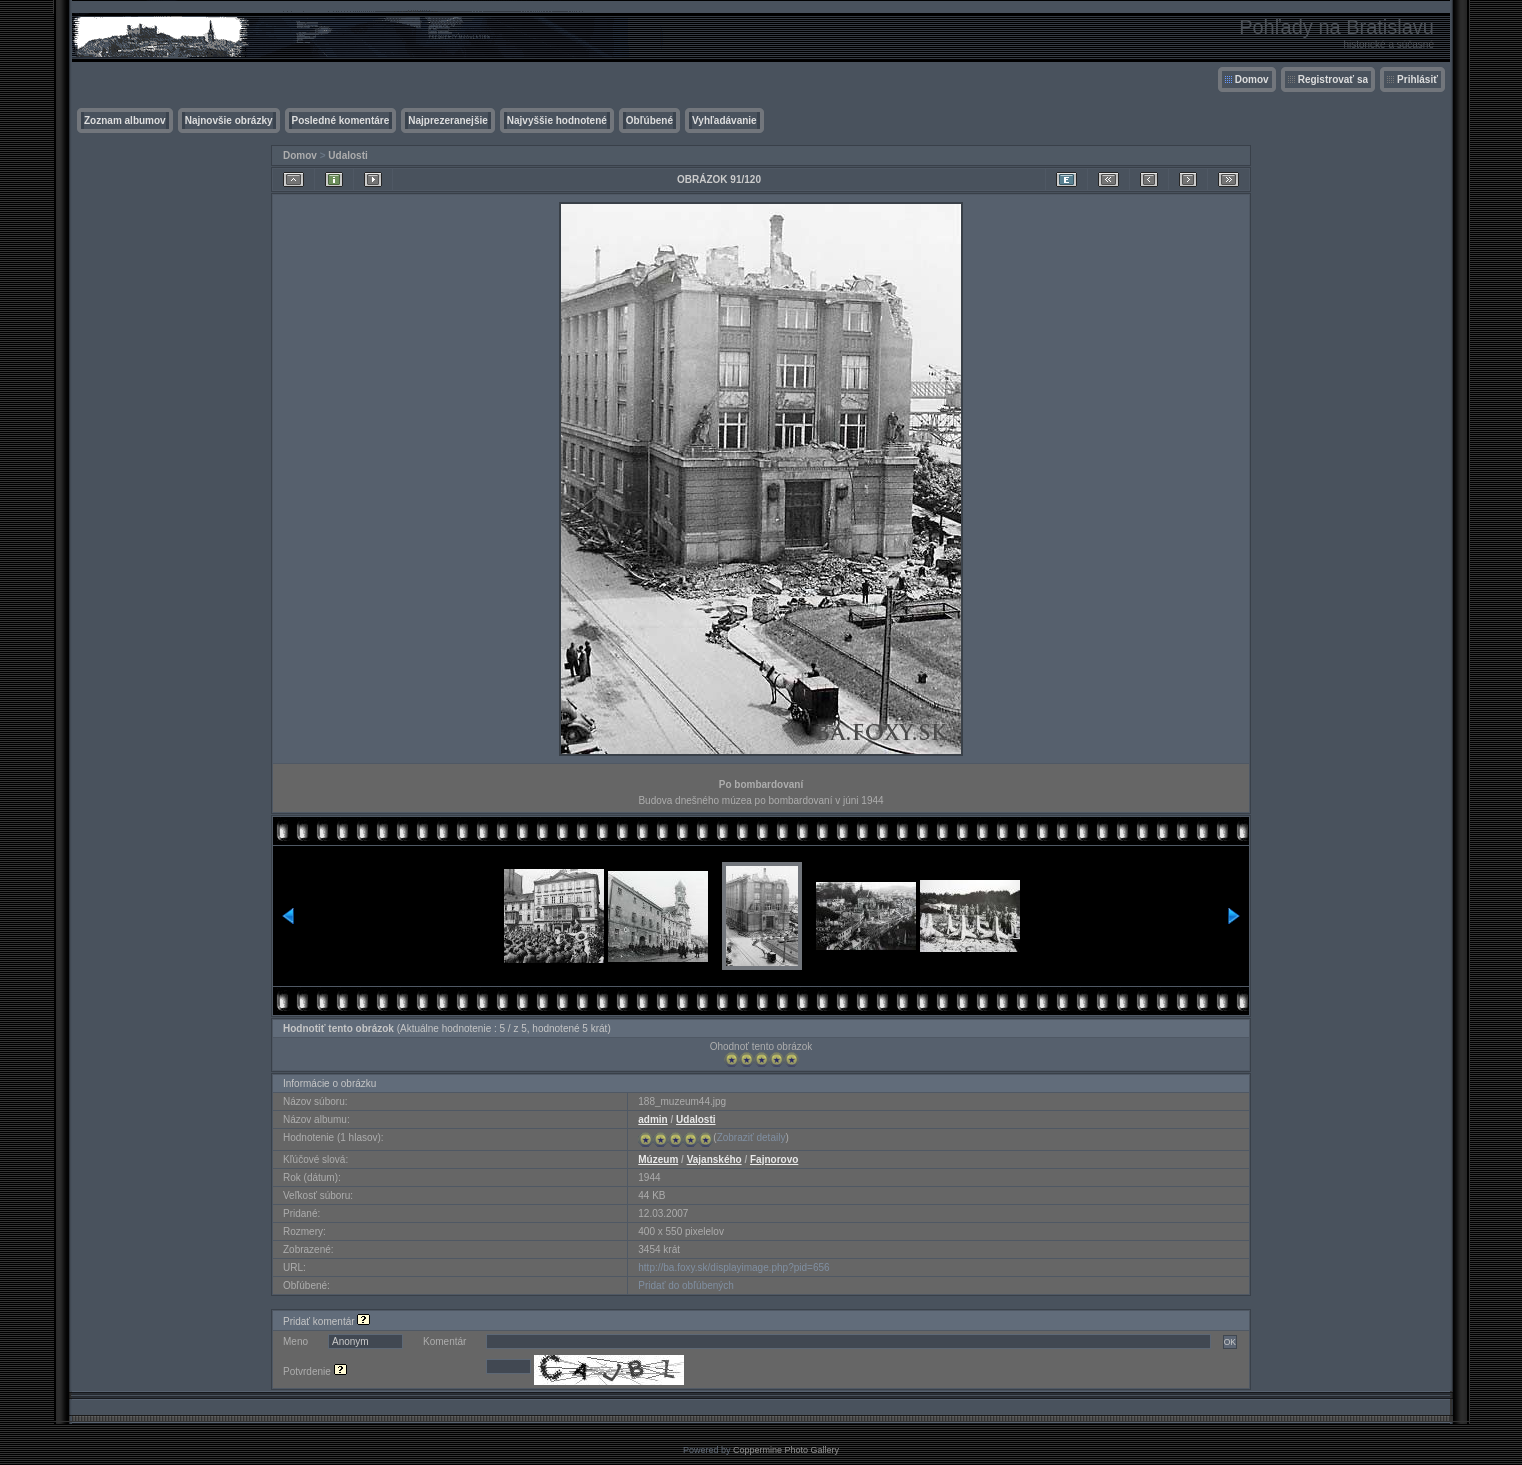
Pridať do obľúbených (686, 1285)
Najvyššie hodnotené (557, 120)
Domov (1252, 79)
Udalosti (347, 155)
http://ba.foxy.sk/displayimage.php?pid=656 (733, 1267)
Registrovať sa (1333, 79)
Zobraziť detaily (751, 1137)
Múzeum (658, 1159)
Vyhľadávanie (724, 120)
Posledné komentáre (341, 120)
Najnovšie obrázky (229, 120)
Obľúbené (649, 120)
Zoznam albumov (125, 120)
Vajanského (714, 1159)
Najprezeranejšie (448, 120)
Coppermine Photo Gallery (786, 1450)
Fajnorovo (774, 1159)
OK (1230, 1342)
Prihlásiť (1417, 79)
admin (652, 1119)
